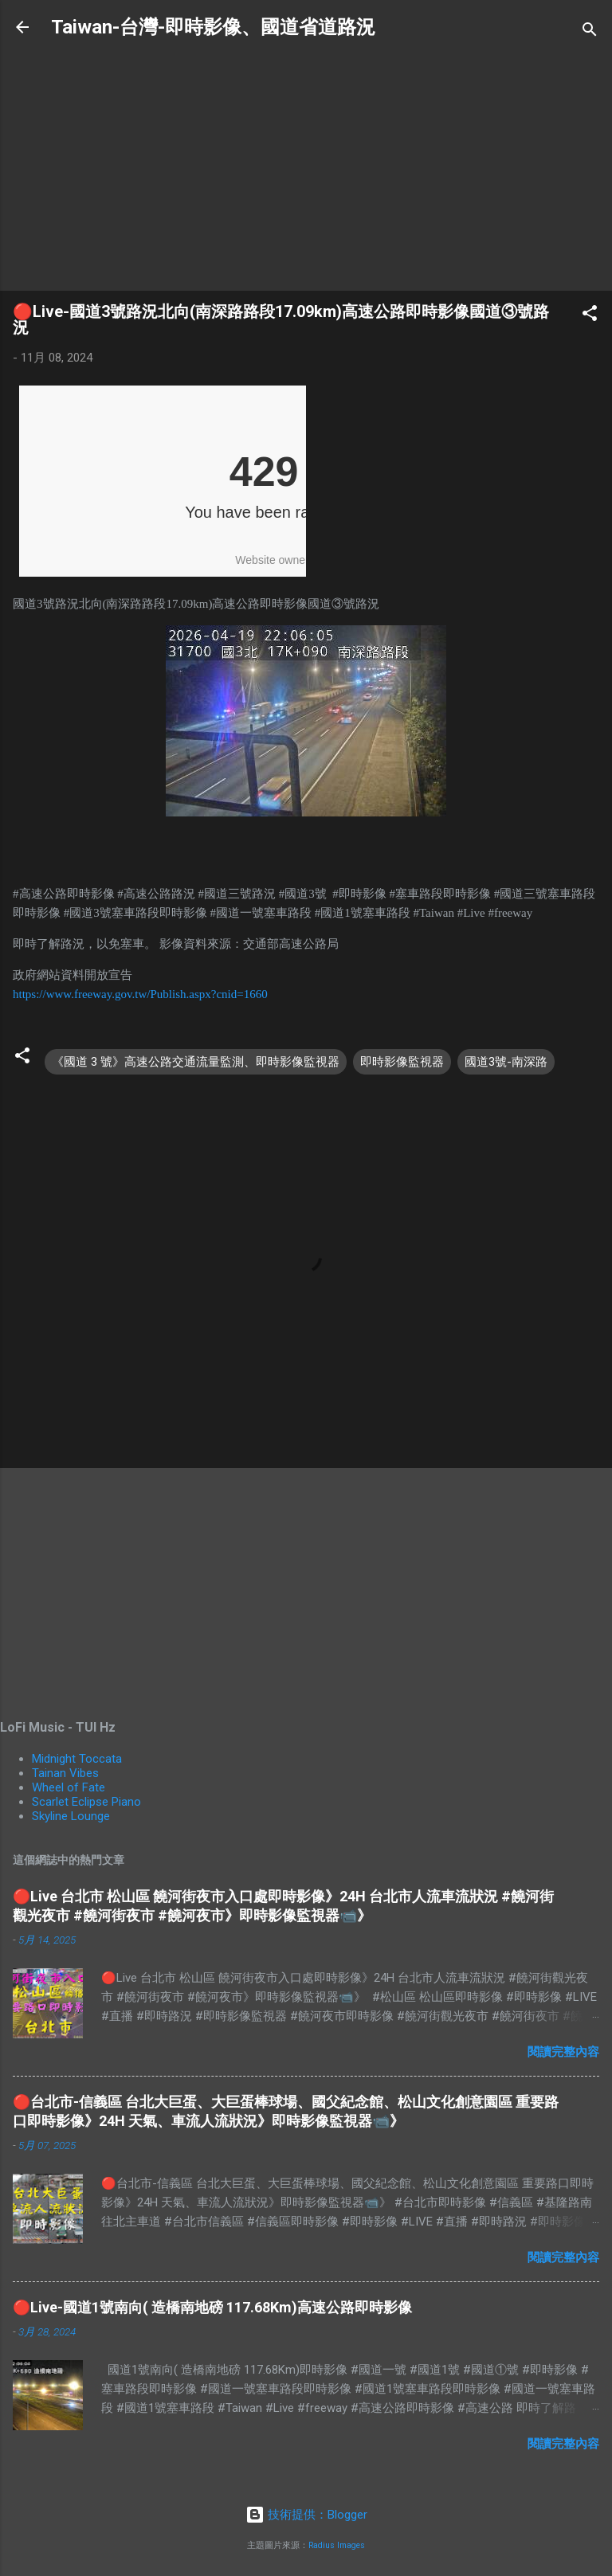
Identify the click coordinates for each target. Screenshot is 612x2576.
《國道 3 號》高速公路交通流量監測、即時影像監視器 (195, 1062)
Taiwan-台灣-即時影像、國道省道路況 (213, 27)
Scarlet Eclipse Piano (86, 1802)
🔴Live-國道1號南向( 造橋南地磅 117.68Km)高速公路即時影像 (212, 2307)
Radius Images (336, 2545)
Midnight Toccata (77, 1759)
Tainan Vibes (65, 1773)
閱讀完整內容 (563, 2052)
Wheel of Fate (68, 1787)
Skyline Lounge (71, 1816)
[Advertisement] (306, 166)
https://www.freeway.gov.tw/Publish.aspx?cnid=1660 (140, 994)
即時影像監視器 (402, 1062)
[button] (589, 315)
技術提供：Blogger (306, 2514)
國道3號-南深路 (506, 1062)
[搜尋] (589, 32)
